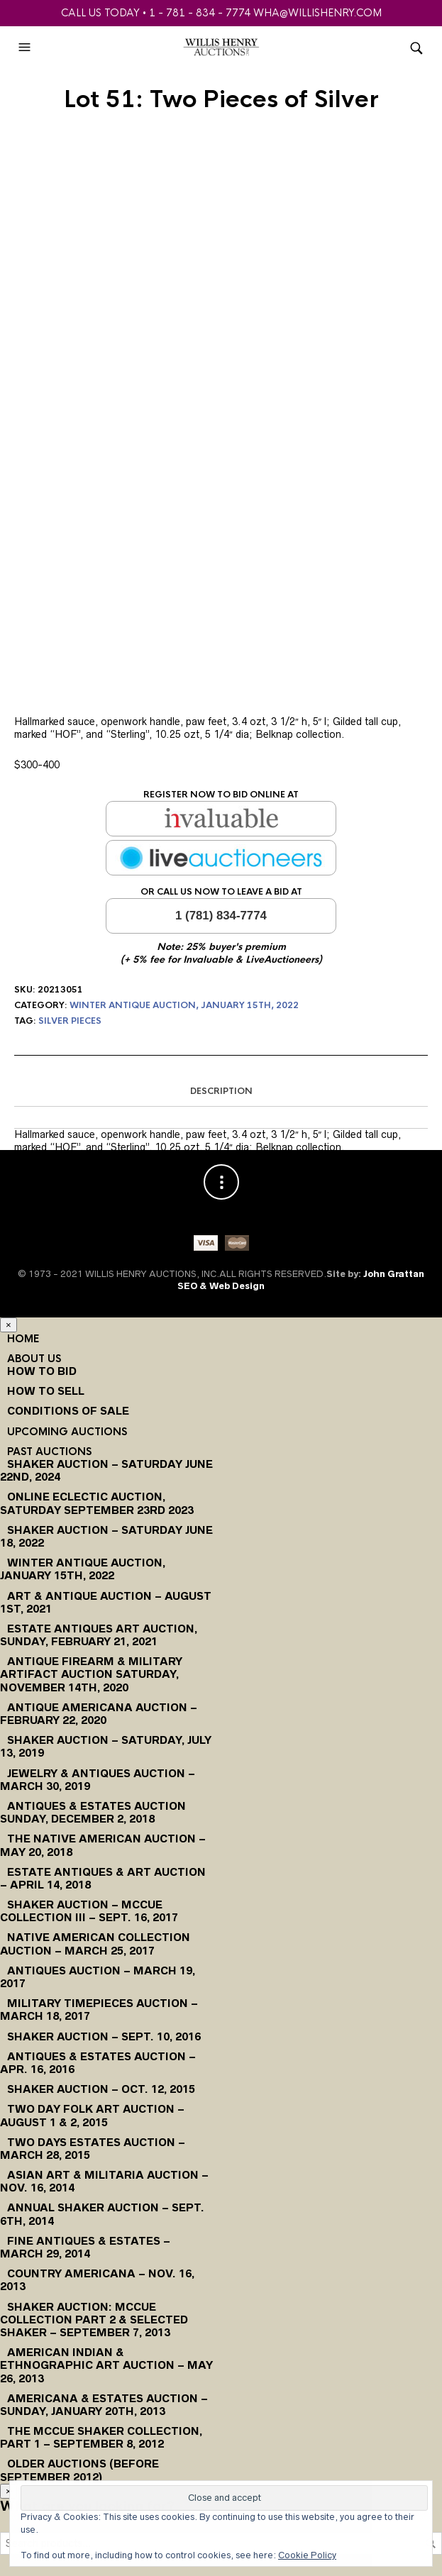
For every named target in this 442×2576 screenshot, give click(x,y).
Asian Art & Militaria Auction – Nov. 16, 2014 (104, 2181)
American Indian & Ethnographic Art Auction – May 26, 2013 (106, 2365)
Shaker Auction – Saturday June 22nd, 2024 (106, 1470)
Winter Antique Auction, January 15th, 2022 (184, 1005)
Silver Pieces (69, 1021)
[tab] (221, 1092)
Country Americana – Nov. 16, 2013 (97, 2279)
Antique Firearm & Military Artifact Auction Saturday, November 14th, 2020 (91, 1674)
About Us (34, 1358)
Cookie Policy (307, 2555)
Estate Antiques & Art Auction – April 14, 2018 (103, 1878)
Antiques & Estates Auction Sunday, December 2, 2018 (93, 1812)
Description (221, 1091)
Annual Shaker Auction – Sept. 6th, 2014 (102, 2213)
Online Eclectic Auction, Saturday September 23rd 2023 (97, 1503)
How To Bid (42, 1371)
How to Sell (45, 1391)
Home (23, 1338)
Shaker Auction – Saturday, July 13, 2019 (105, 1746)
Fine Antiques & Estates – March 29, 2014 (85, 2247)
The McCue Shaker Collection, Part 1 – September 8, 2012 (101, 2437)
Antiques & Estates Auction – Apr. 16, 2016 (98, 2062)
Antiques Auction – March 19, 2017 (97, 1976)
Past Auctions (49, 1451)
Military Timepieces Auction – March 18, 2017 (99, 2009)
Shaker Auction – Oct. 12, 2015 (101, 2089)
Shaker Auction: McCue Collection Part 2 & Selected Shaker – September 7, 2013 (94, 2319)
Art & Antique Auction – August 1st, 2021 (105, 1602)
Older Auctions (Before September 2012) (79, 2470)
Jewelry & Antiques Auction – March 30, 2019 (97, 1779)
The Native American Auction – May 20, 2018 (103, 1845)
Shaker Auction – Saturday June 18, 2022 (106, 1536)
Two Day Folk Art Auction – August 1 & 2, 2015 (92, 2115)
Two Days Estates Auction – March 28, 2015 (92, 2148)
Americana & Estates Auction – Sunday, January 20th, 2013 (104, 2404)
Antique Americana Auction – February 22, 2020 (98, 1713)
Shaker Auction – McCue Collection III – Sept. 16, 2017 (89, 1910)
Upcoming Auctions (67, 1431)
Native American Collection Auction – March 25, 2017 (95, 1943)
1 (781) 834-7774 (221, 915)
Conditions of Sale (68, 1411)
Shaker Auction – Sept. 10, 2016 (104, 2036)
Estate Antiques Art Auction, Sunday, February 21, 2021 (98, 1635)
